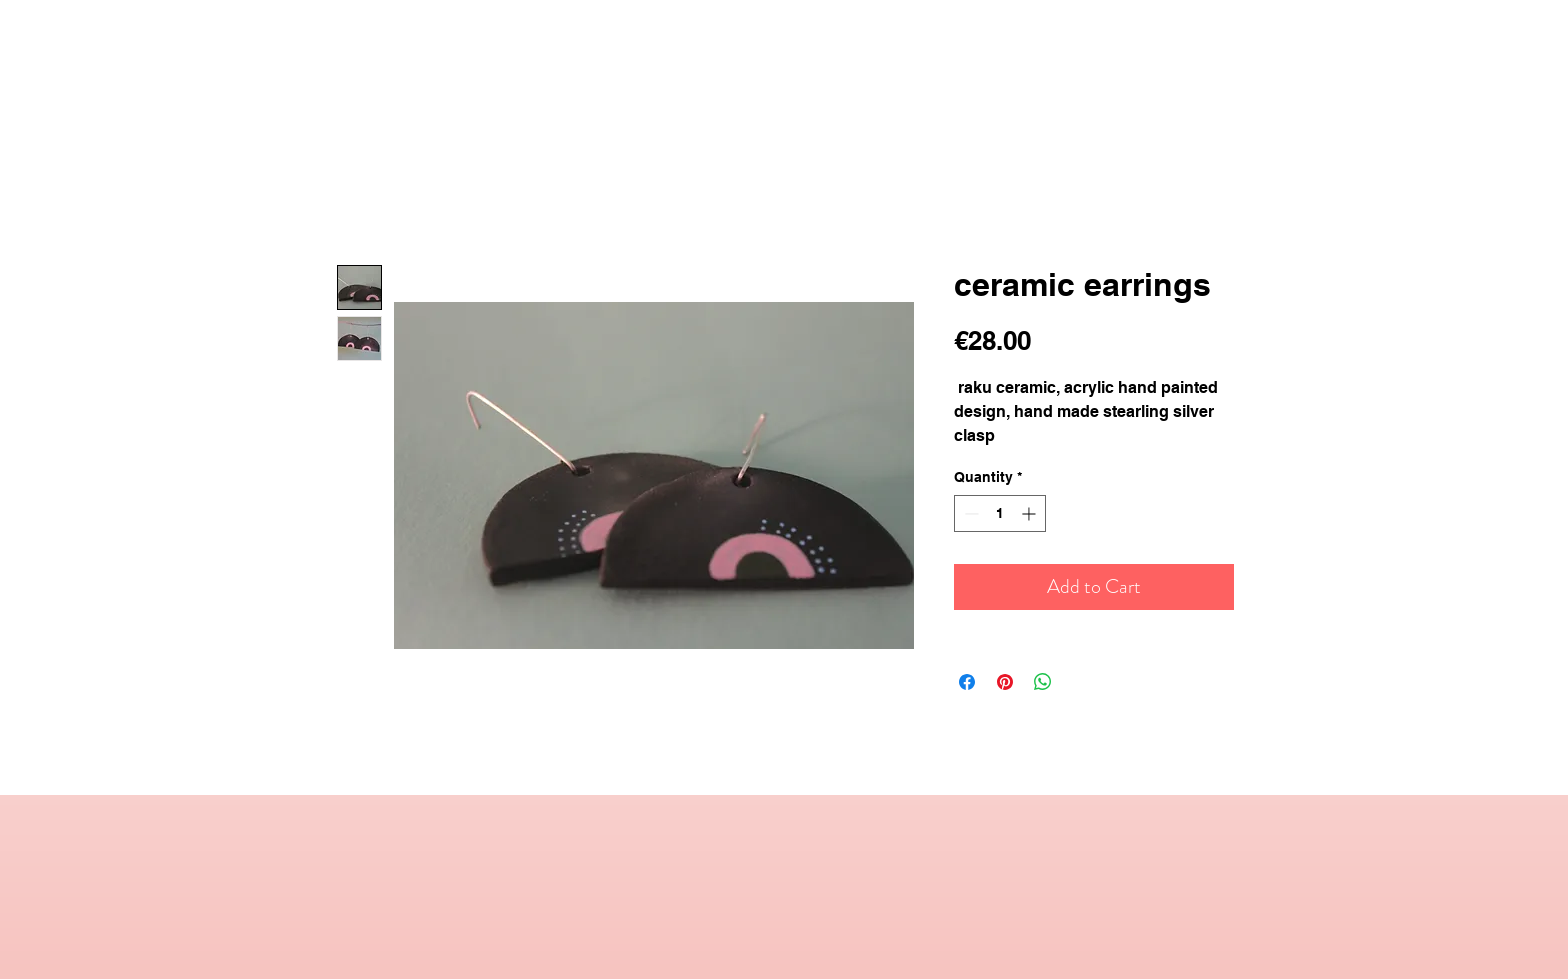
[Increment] (1030, 513)
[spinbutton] (1000, 513)
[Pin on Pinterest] (1005, 682)
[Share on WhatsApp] (1043, 682)
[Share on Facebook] (967, 682)
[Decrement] (969, 513)
